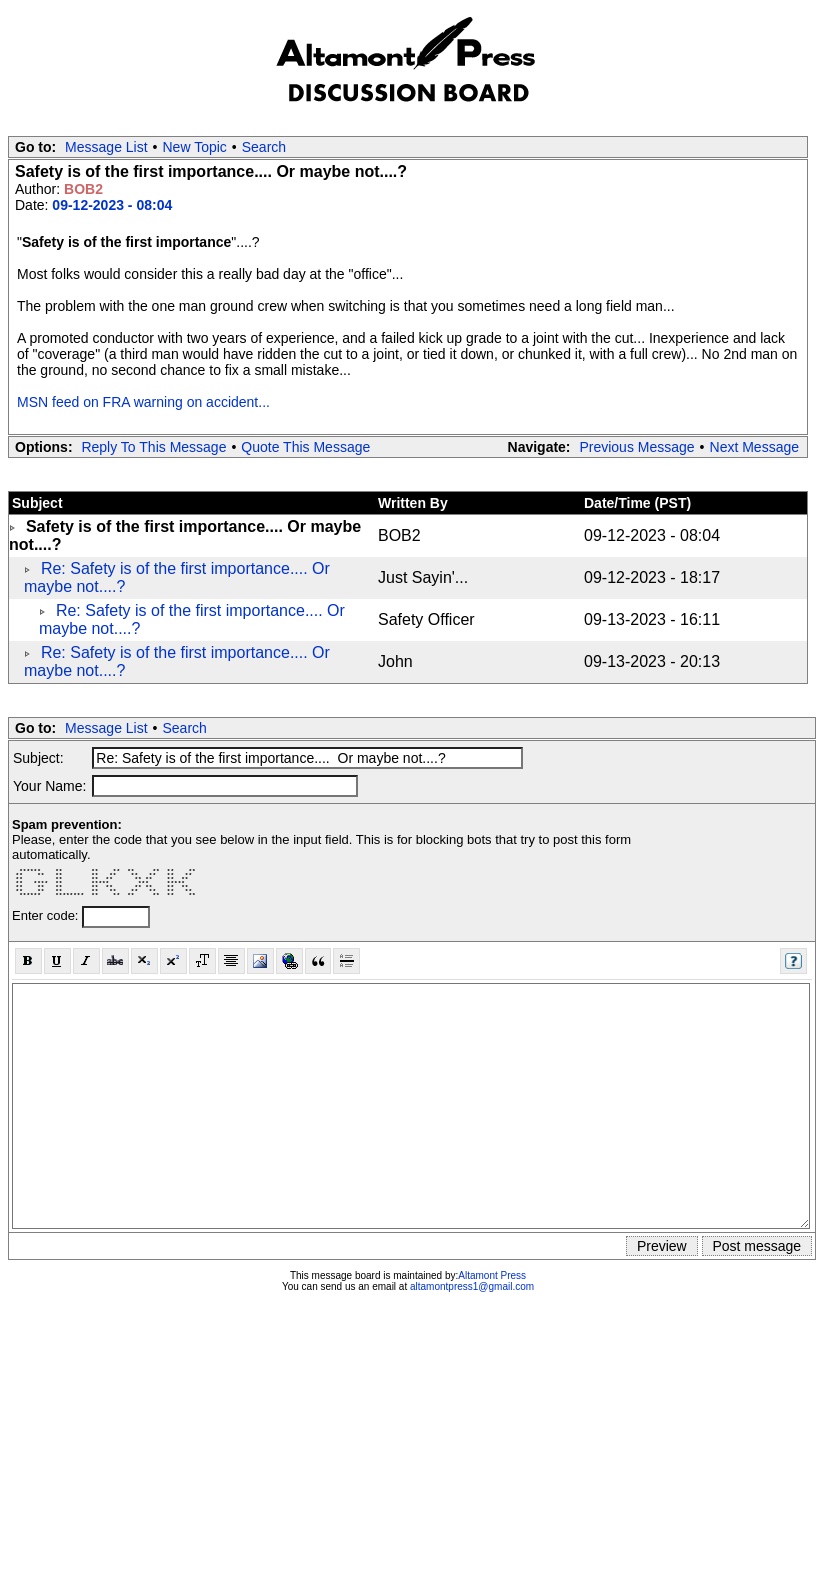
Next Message (754, 447)
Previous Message (636, 447)
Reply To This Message (153, 447)
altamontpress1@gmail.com (472, 1286)
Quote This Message (305, 447)
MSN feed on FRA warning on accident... (143, 402)
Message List (106, 147)
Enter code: (47, 915)
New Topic (195, 147)
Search (264, 147)
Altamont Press (492, 1275)
